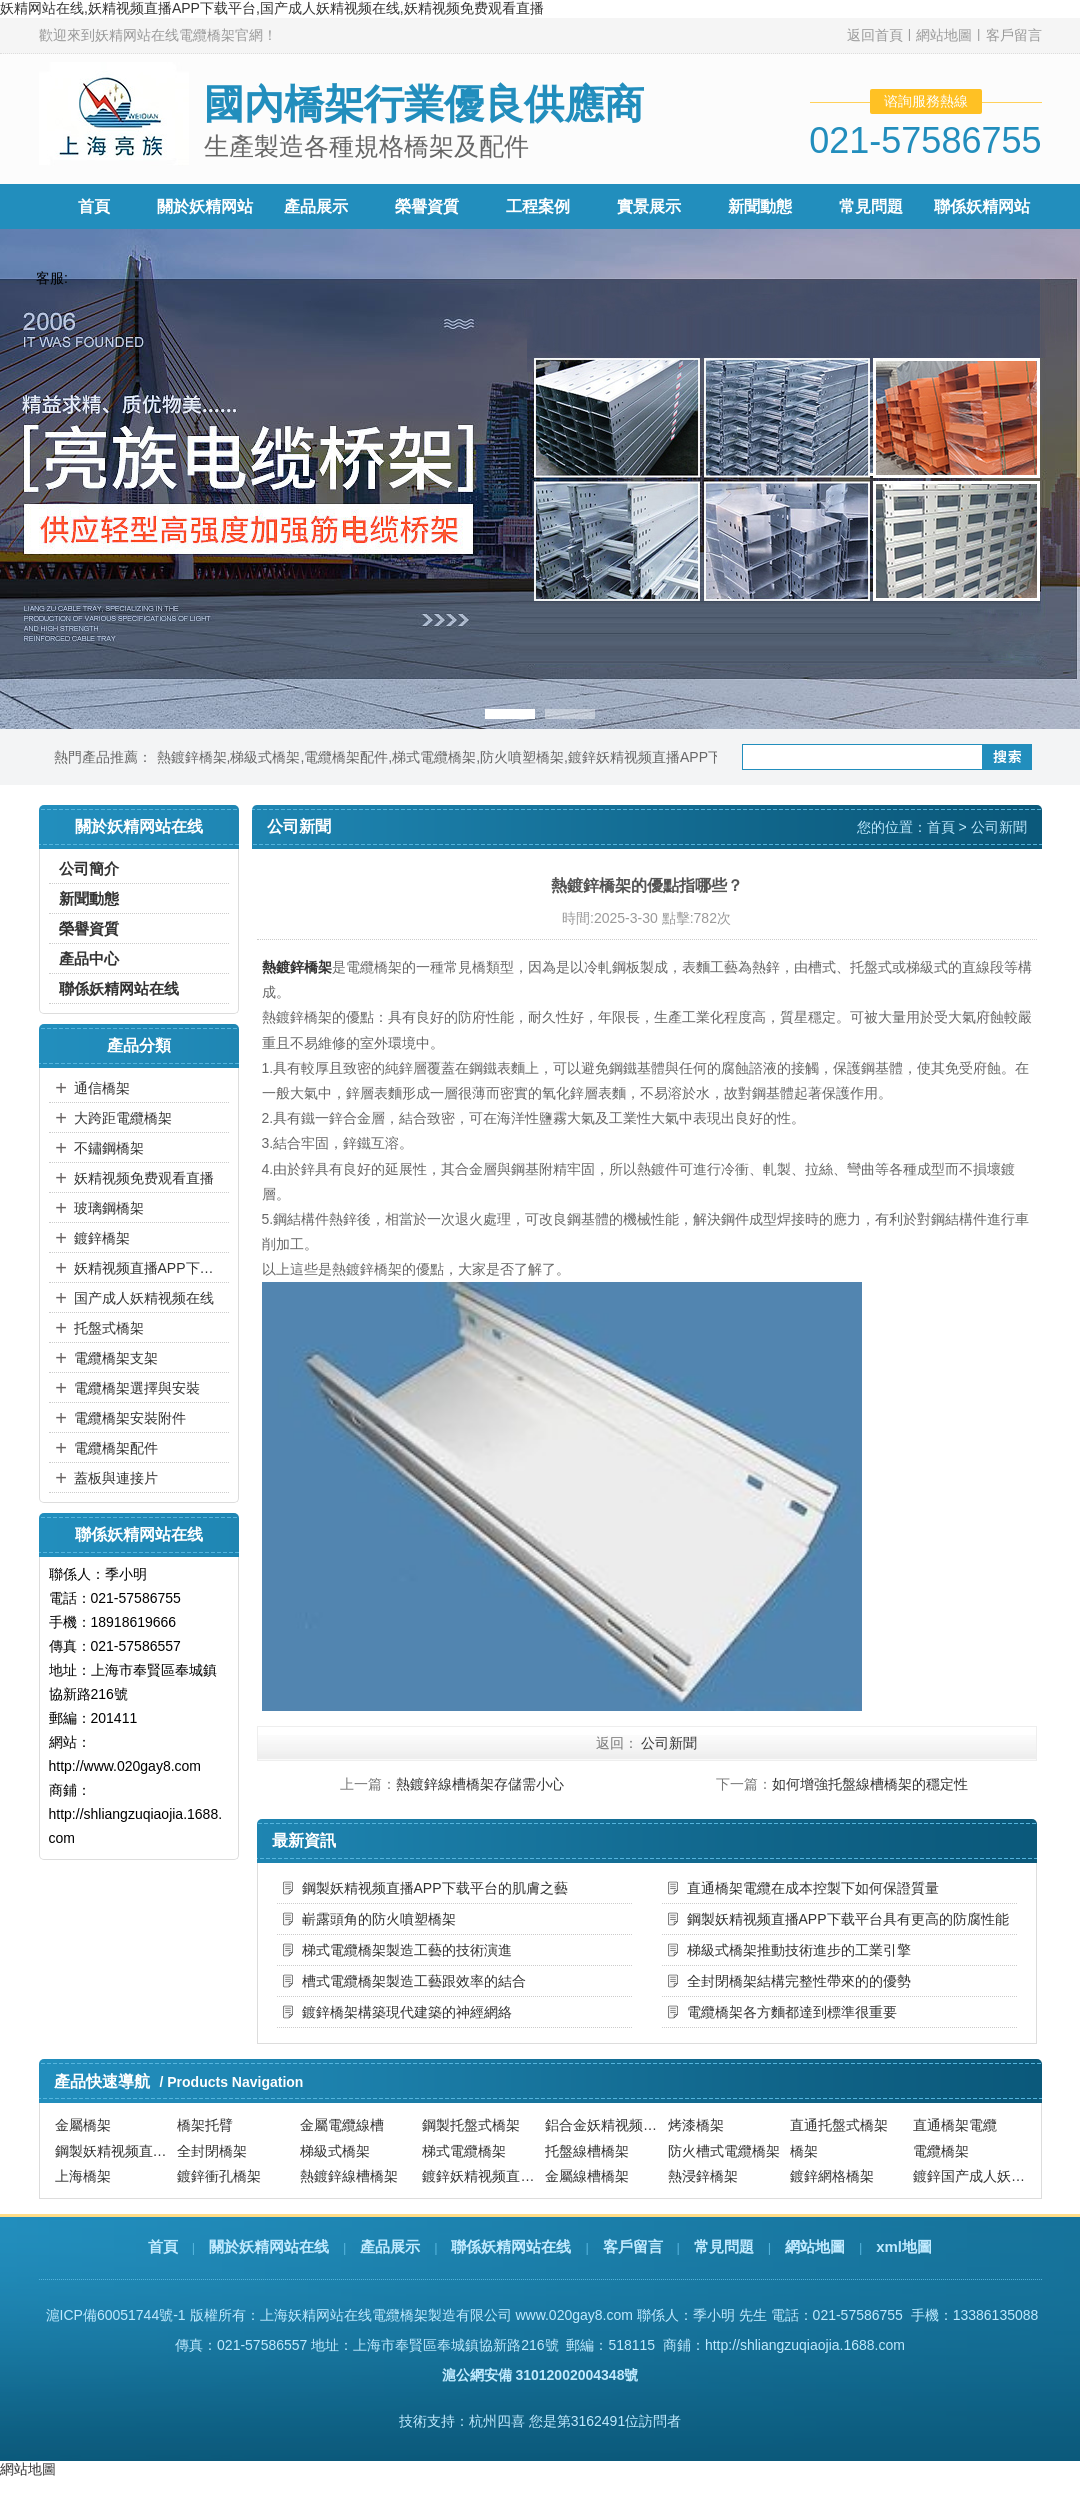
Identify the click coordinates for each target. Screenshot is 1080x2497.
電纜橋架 (941, 2151)
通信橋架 (102, 1088)
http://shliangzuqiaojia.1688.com (805, 2345)
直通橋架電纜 (955, 2125)
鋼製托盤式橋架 (471, 2125)
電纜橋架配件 (346, 757)
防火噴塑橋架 (522, 757)
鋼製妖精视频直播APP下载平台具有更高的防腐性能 (848, 1919)
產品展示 (316, 206)
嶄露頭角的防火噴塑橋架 (379, 1919)
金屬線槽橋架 (587, 2176)
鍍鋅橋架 (102, 1238)
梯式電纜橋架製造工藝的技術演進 (407, 1950)
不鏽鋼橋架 (109, 1148)
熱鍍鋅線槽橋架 (349, 2176)
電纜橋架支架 (116, 1358)
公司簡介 (89, 868)
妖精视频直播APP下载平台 (149, 1268)
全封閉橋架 (212, 2151)
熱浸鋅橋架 (703, 2176)
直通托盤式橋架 (839, 2125)
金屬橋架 (83, 2125)
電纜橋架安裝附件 (130, 1418)
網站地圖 (944, 35)
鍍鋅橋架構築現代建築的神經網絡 (407, 2012)
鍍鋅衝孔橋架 (219, 2176)
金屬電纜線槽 (342, 2125)
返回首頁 (875, 35)
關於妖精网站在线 (269, 2246)
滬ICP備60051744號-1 (116, 2315)
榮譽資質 (427, 206)
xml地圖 (904, 2246)
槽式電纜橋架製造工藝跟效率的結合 (414, 1981)
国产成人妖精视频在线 (144, 1298)
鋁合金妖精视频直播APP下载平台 (604, 2125)
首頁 (94, 206)
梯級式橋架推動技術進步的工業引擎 (799, 1950)
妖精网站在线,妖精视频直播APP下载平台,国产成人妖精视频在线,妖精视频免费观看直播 (272, 8)
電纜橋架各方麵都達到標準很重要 (792, 2012)
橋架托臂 (205, 2125)
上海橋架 (83, 2176)
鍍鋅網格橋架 (832, 2176)
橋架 (804, 2151)
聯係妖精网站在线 (119, 988)
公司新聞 (999, 827)
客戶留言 (1014, 35)
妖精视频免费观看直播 (144, 1178)
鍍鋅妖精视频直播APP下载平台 (666, 757)
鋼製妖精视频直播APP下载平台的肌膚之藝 (435, 1888)
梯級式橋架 (265, 757)
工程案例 (538, 206)
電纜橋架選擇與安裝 (137, 1388)
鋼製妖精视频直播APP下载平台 (114, 2151)
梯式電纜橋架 (434, 757)
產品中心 (89, 958)
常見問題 (871, 206)
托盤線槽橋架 (587, 2151)
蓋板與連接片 (116, 1478)
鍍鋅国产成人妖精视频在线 (972, 2176)
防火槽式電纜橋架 (724, 2151)
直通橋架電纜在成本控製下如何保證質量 (813, 1888)
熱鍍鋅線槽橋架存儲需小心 (480, 1784)
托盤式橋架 (109, 1328)
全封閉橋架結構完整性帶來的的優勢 (799, 1981)
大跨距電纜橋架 (123, 1118)
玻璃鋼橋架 (109, 1208)
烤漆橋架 (696, 2125)
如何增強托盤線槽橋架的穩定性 (870, 1784)
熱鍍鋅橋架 (192, 757)
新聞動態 (760, 206)
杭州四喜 (497, 2421)
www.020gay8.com (574, 2315)
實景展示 (649, 206)
